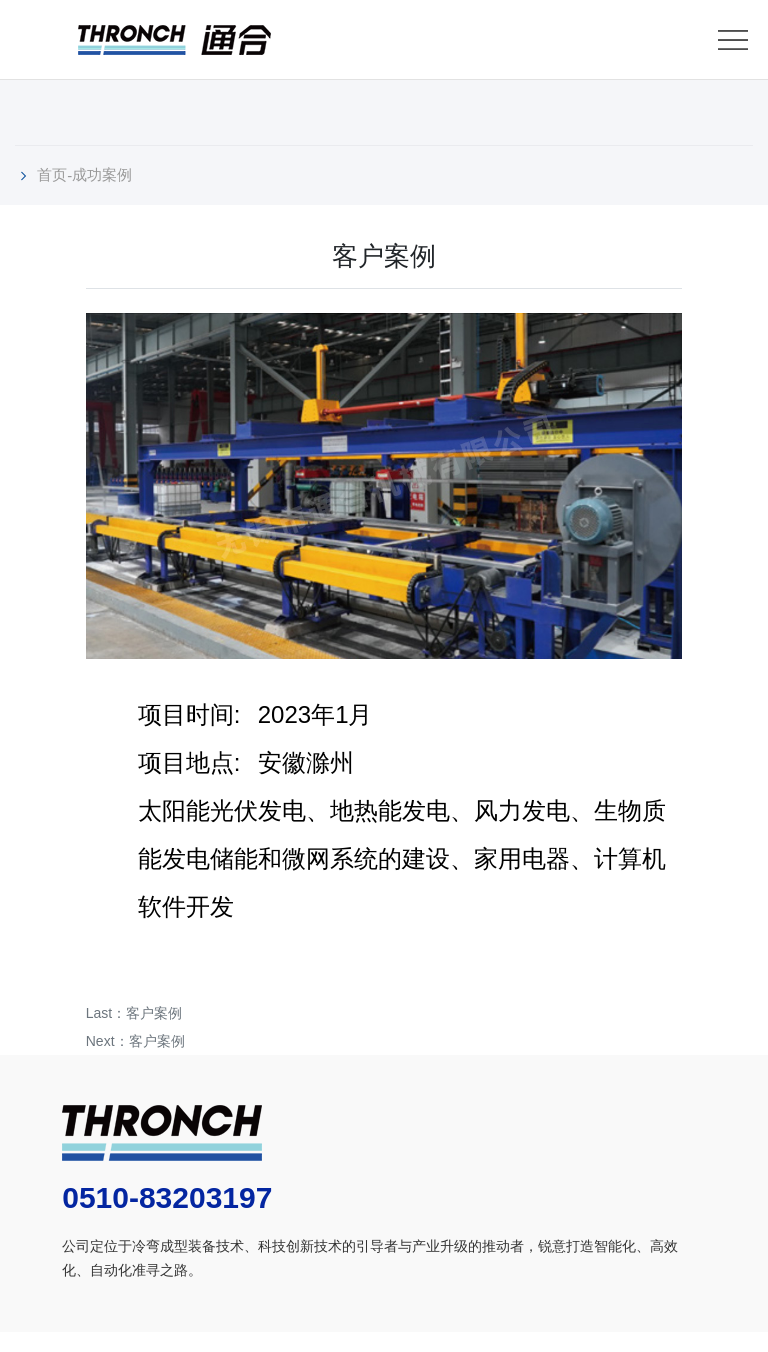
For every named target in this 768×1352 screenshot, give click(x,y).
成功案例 (102, 174)
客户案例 (154, 1013)
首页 (52, 174)
